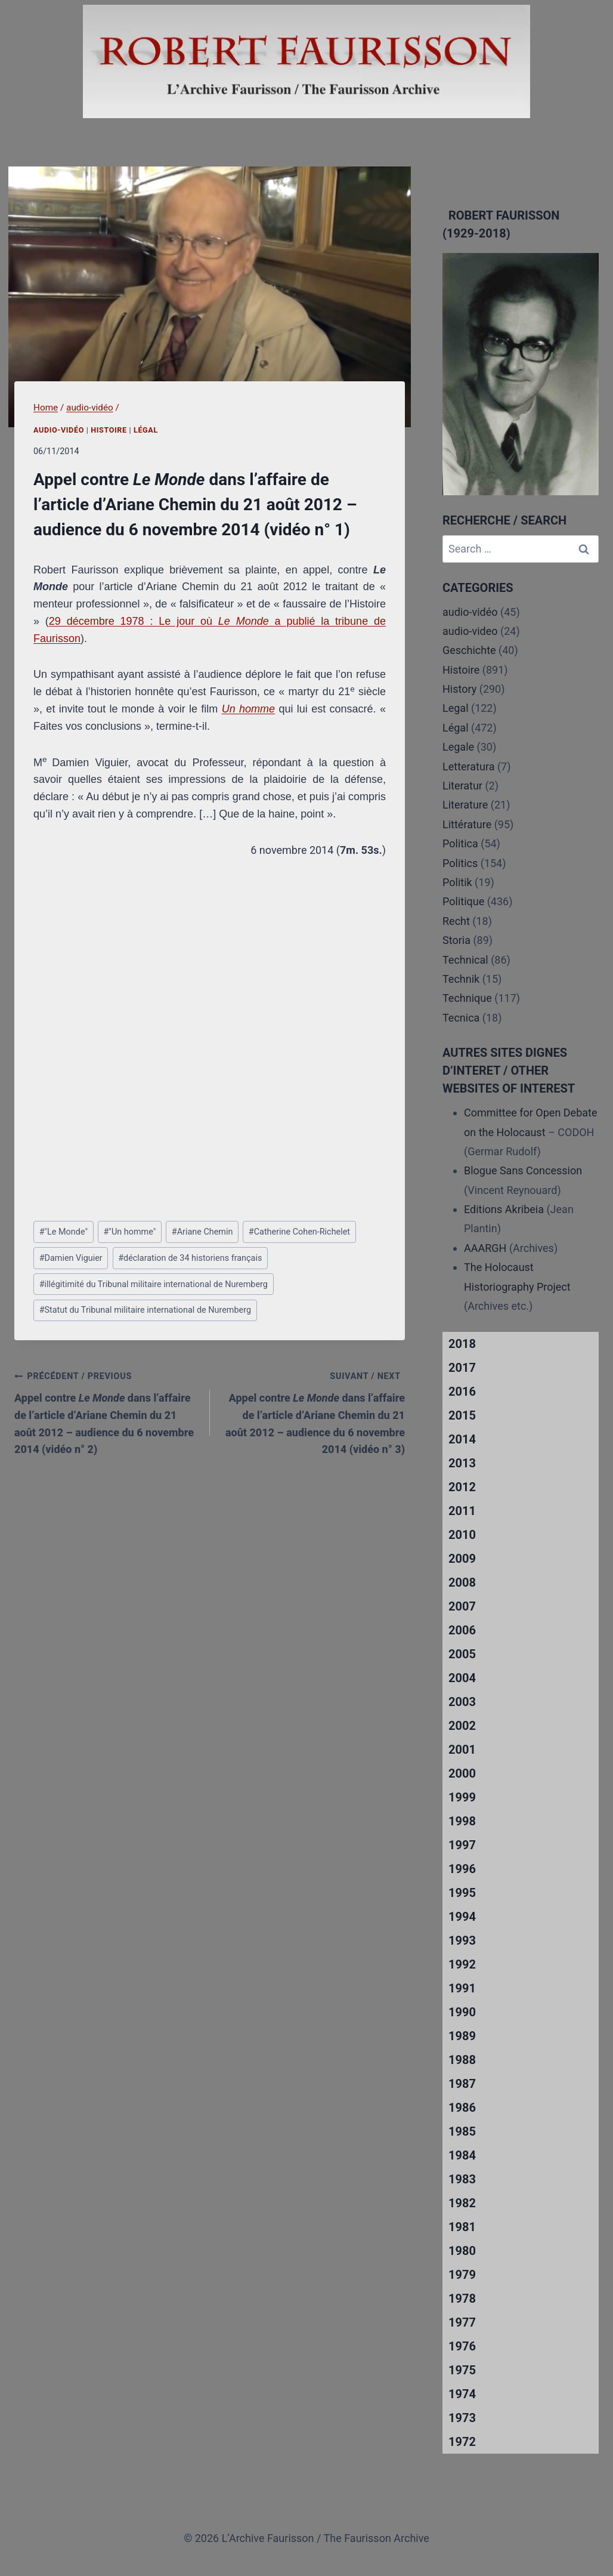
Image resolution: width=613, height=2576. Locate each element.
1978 (462, 2298)
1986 (462, 2107)
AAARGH (485, 1248)
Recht (456, 921)
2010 (462, 1535)
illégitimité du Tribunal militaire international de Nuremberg (153, 1284)
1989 (462, 2036)
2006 (462, 1630)
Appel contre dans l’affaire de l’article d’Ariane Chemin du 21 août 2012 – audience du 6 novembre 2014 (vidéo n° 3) (313, 1411)
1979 (462, 2275)
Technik (460, 979)
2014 (462, 1439)
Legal (455, 708)
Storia (456, 940)
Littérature (466, 824)
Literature (465, 804)
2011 (462, 1511)
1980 (462, 2251)
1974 (462, 2394)
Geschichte (469, 650)
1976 (462, 2346)
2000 (462, 1773)
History (459, 689)
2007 (462, 1606)
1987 (462, 2084)
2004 (462, 1678)
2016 (462, 1391)
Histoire (109, 429)
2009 (462, 1558)
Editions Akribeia (504, 1209)
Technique (467, 998)
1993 (462, 1940)
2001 (462, 1749)
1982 (462, 2203)
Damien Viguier (71, 1258)
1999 (462, 1797)
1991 (462, 1988)
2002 (462, 1726)
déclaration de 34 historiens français (190, 1258)
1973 (462, 2418)
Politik (457, 882)
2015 (462, 1415)
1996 (462, 1869)
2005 (462, 1654)
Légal (146, 429)
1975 (462, 2370)
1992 (462, 1964)
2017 (462, 1368)
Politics (460, 863)
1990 (462, 2012)
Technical (465, 960)
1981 (462, 2227)
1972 (462, 2442)
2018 (462, 1344)
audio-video (470, 631)
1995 (462, 1893)
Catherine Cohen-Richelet (299, 1232)
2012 (462, 1487)
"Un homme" (129, 1232)
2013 (462, 1463)
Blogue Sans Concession (523, 1170)
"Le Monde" (63, 1232)
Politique (463, 901)
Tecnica (460, 1017)
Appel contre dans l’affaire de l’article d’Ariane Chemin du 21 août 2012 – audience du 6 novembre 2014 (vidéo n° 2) (106, 1411)
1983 (462, 2179)
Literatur (462, 785)
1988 (462, 2060)
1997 (462, 1845)
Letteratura (468, 766)
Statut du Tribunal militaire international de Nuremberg (145, 1310)
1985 (462, 2131)
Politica (460, 843)
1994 (462, 1916)
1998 (462, 1821)
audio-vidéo (58, 429)
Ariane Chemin (202, 1232)
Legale (458, 747)
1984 (462, 2155)
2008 (462, 1582)
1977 (462, 2322)
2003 (462, 1702)
